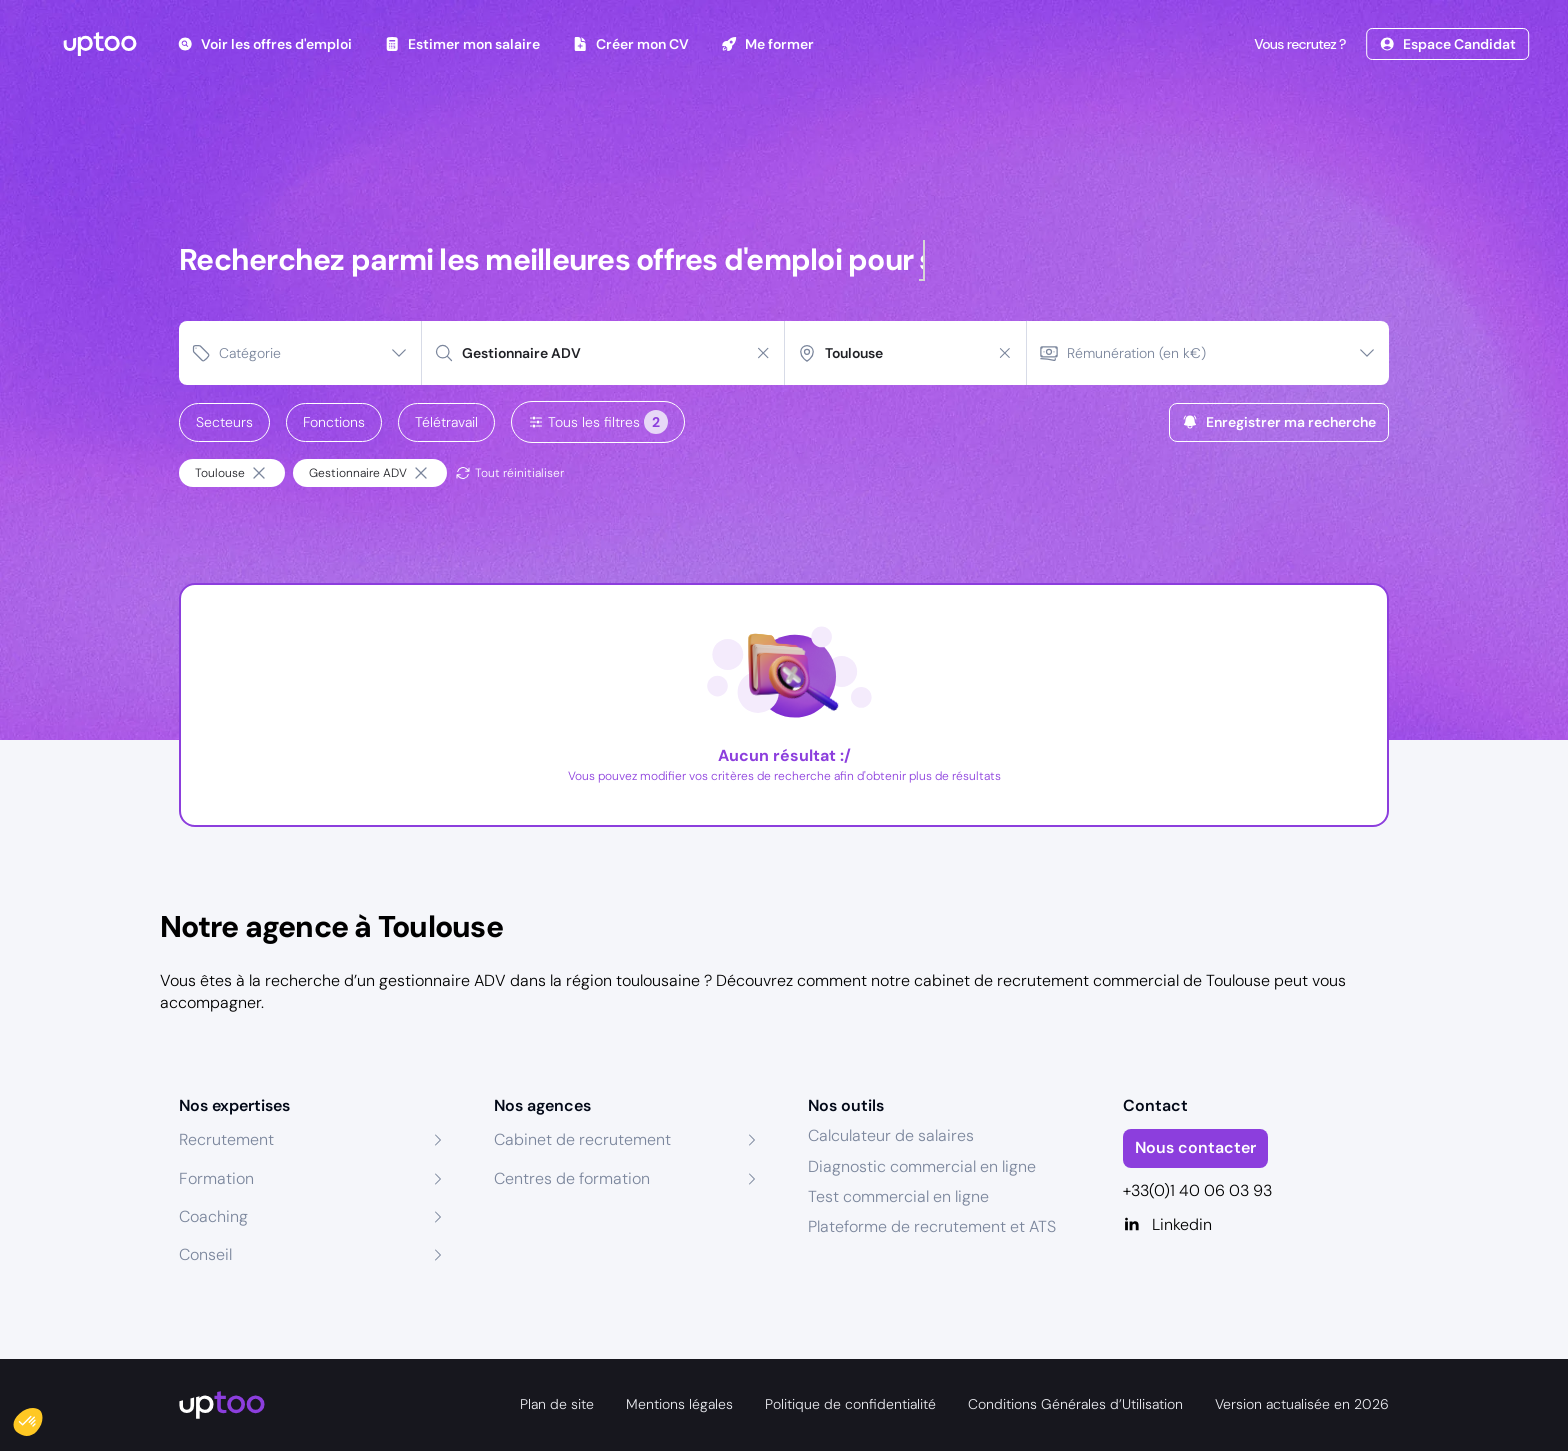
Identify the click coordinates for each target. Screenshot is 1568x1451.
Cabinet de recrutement (582, 1139)
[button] (42, 1417)
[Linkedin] (1256, 1225)
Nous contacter (1195, 1147)
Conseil (205, 1254)
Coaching (213, 1216)
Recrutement (226, 1139)
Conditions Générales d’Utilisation (1075, 1404)
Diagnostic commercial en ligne (922, 1166)
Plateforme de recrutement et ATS (932, 1226)
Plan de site (557, 1404)
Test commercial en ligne (898, 1196)
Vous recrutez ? (1298, 44)
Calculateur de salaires (891, 1135)
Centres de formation (572, 1178)
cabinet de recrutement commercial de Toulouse (1092, 980)
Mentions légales (679, 1404)
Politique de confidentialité (850, 1404)
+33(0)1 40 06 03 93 (1197, 1190)
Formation (216, 1178)
